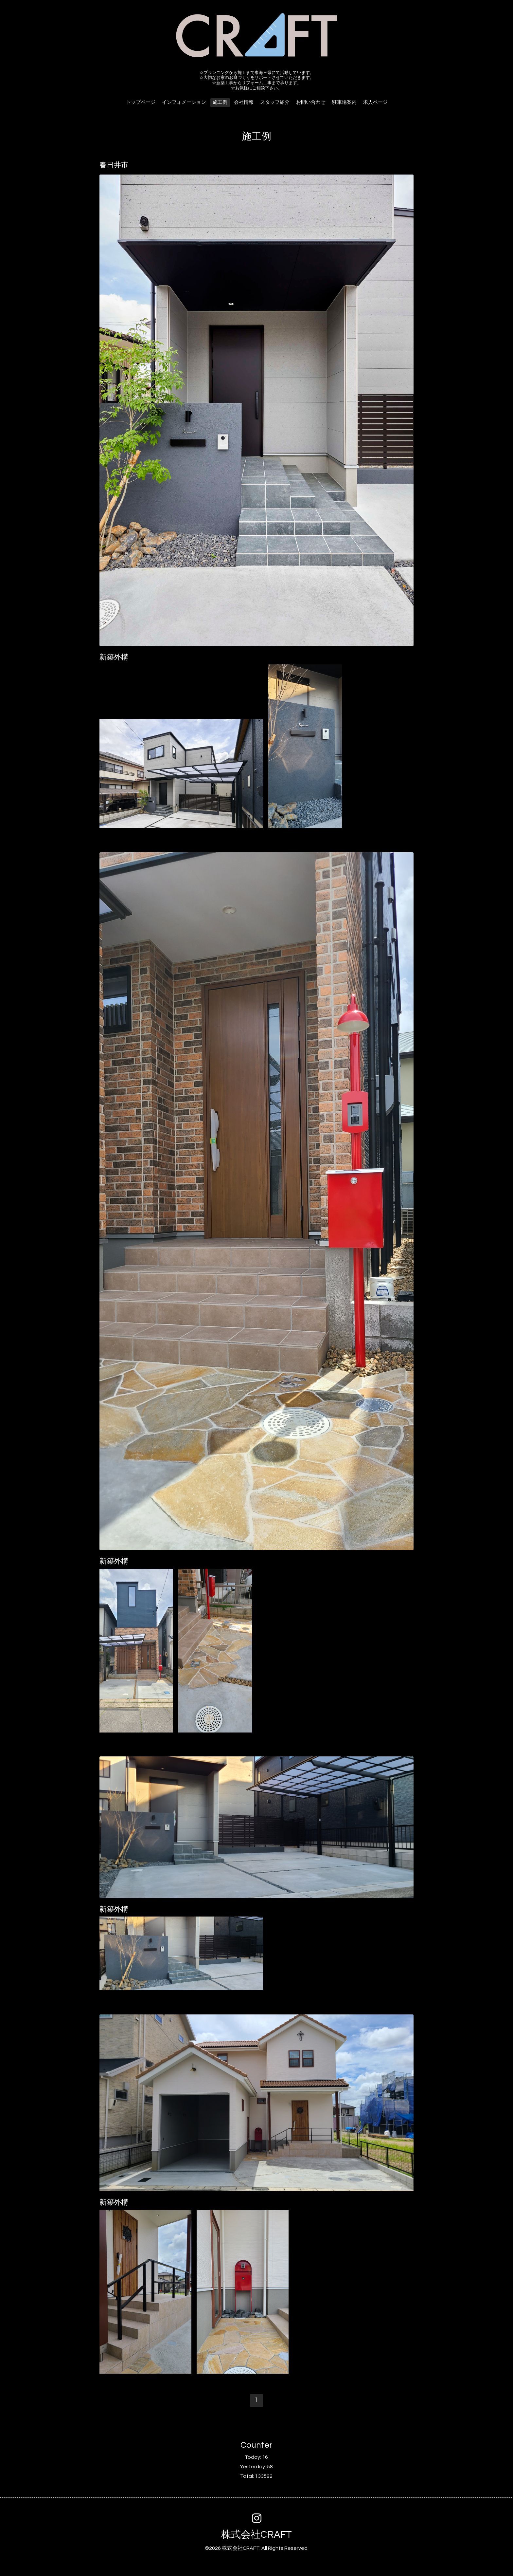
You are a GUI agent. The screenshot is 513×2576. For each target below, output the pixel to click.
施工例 (220, 102)
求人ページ (375, 102)
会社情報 (244, 102)
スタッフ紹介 (275, 102)
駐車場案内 (344, 102)
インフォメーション (184, 102)
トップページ (140, 102)
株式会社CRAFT (256, 2535)
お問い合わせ (311, 102)
